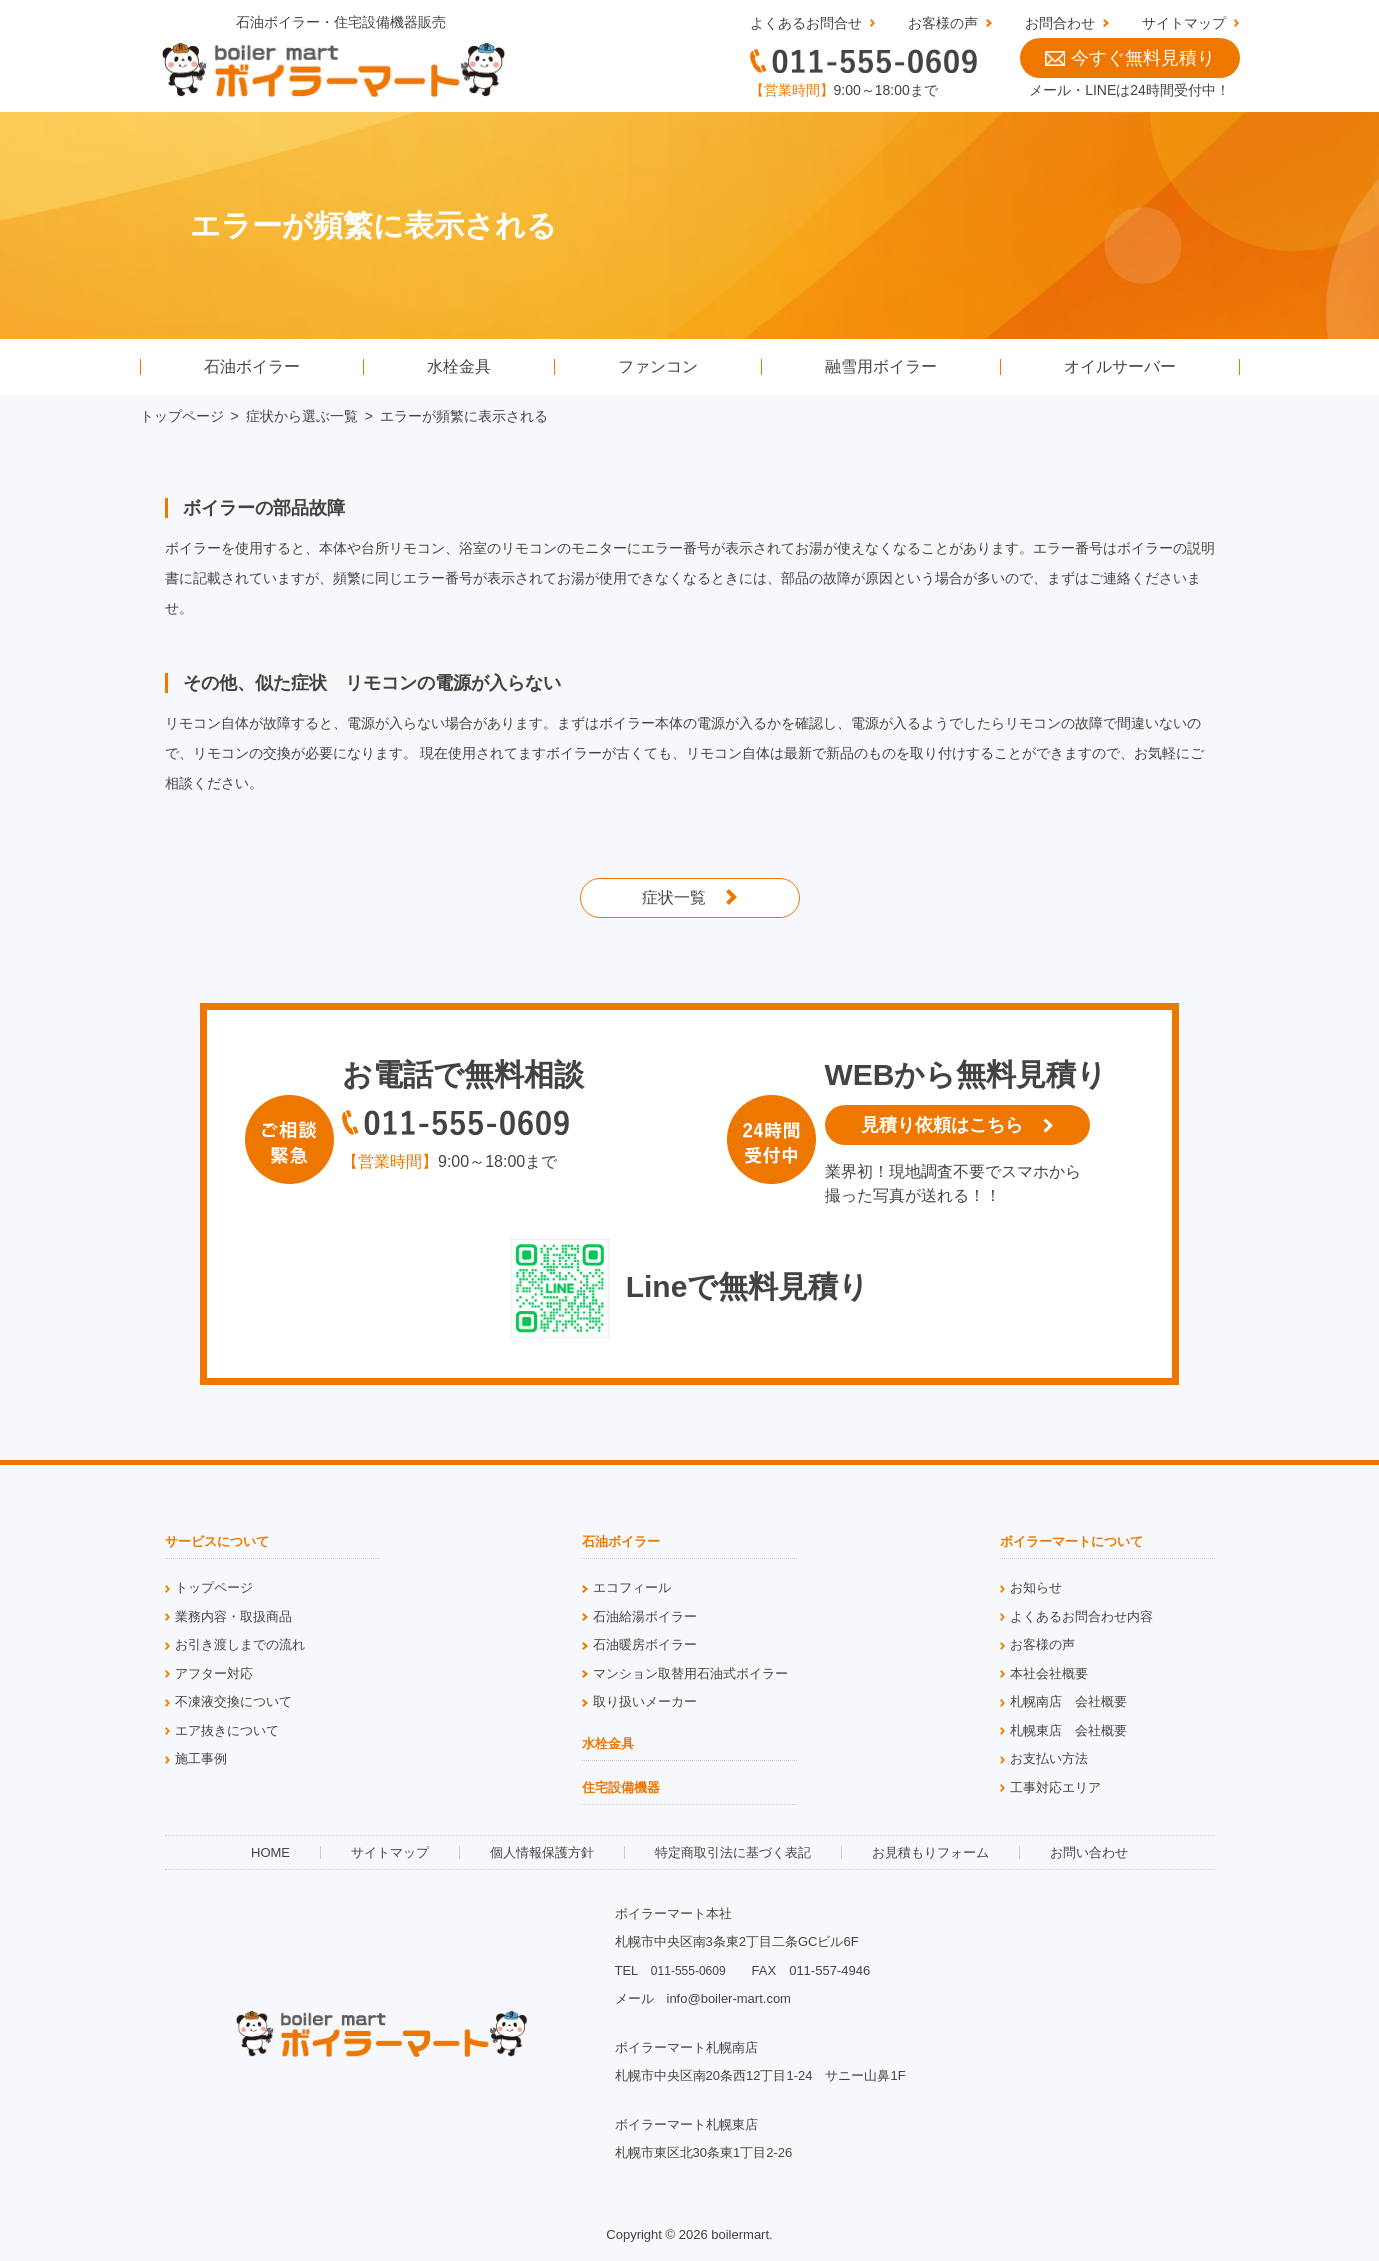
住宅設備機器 (621, 1788)
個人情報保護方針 (542, 1852)
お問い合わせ (1089, 1852)
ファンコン (658, 366)
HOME (270, 1852)
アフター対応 (214, 1673)
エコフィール (632, 1587)
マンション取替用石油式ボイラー (690, 1673)
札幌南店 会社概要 (1068, 1701)
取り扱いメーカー (645, 1701)
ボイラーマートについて (1071, 1542)
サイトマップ (1184, 23)
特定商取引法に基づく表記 (733, 1852)
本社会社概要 (1049, 1673)
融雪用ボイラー (881, 366)
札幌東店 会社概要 (1068, 1730)
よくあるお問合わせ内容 (1081, 1616)
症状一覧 (674, 897)
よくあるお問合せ (806, 23)
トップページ (182, 416)
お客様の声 (943, 23)
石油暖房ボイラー (645, 1644)
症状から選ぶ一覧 (302, 416)
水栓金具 (459, 366)
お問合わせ (1060, 23)
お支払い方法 (1049, 1758)
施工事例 (201, 1758)
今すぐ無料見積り (1130, 58)
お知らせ (1036, 1587)
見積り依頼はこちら (942, 1125)
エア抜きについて (227, 1730)
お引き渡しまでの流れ (240, 1644)
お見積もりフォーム (930, 1852)
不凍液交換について (233, 1701)
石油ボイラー (252, 366)
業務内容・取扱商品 (233, 1616)
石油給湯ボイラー (645, 1616)
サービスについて (217, 1542)
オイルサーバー (1120, 366)
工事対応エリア (1055, 1787)
